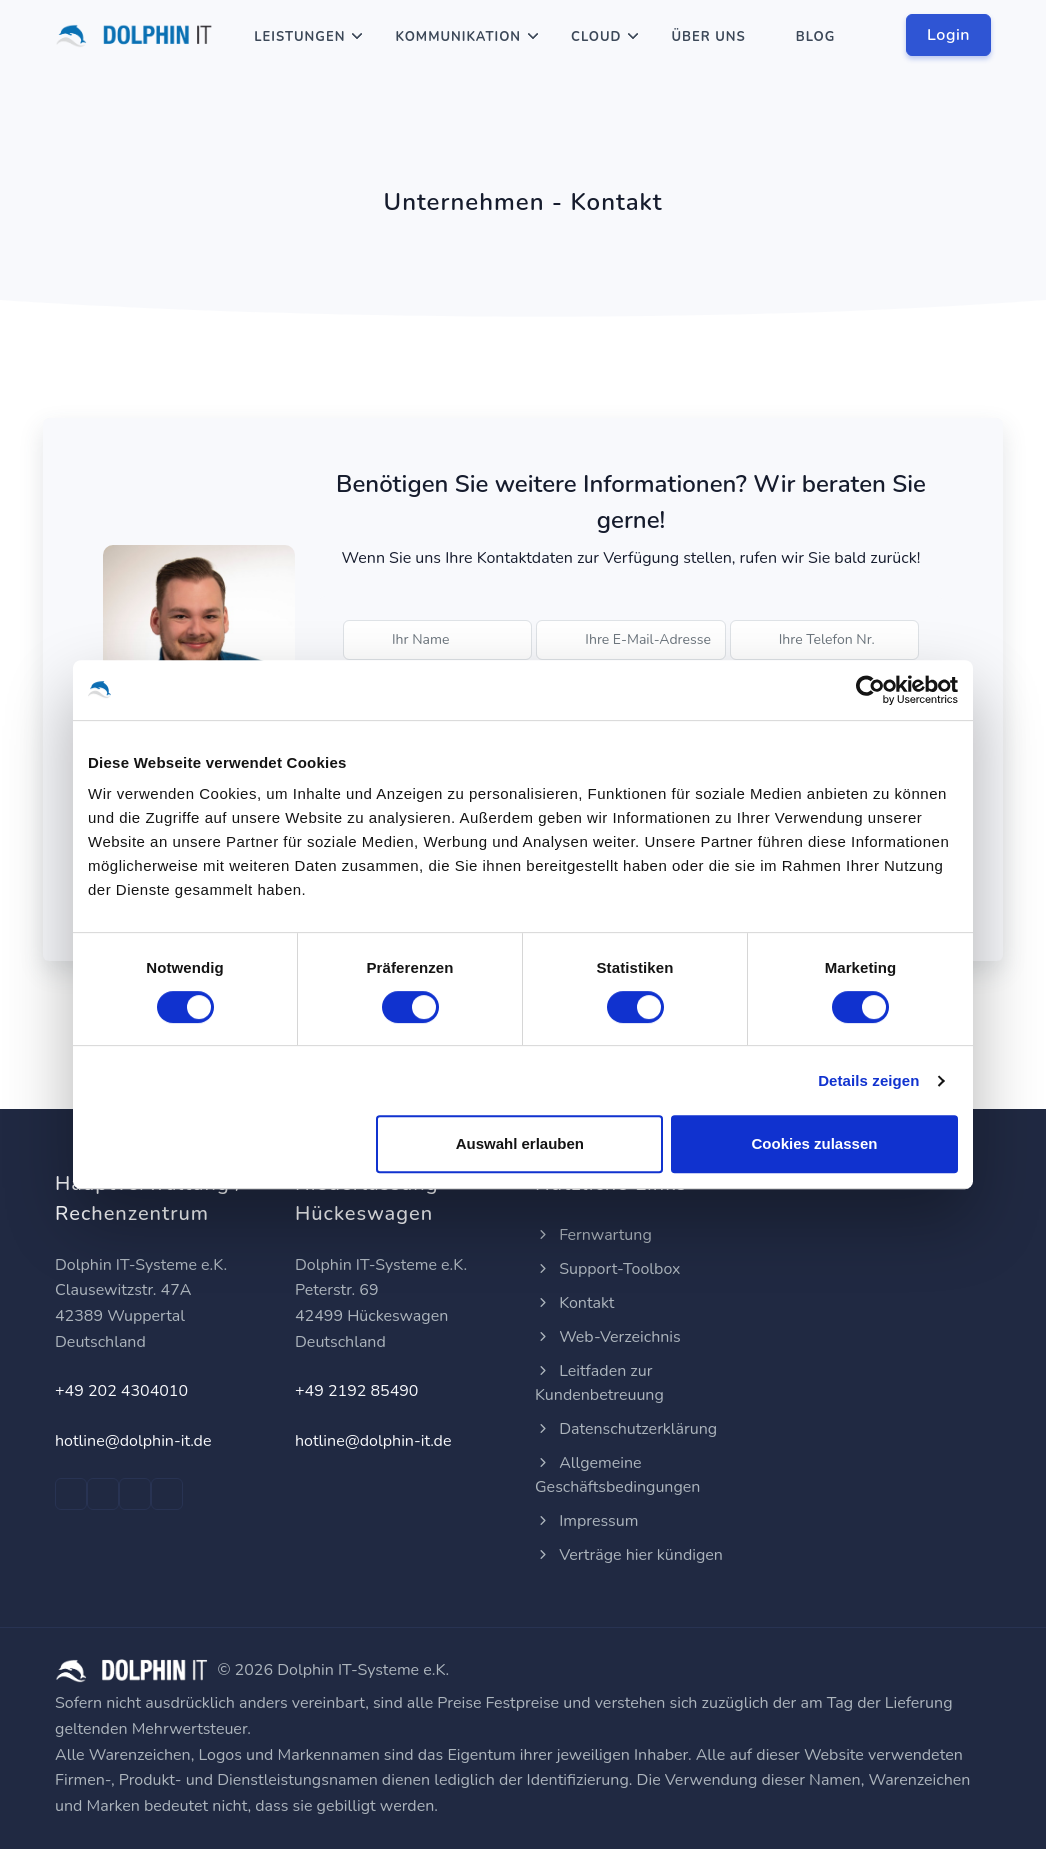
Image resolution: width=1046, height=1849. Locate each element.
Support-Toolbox (608, 1269)
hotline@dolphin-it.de (133, 1441)
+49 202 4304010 (121, 1391)
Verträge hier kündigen (629, 1555)
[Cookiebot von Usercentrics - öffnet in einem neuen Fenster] (870, 690)
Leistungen (299, 37)
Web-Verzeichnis (608, 1337)
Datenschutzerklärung (626, 1429)
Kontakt (574, 1303)
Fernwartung (593, 1235)
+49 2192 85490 (356, 1391)
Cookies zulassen (815, 1143)
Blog (816, 37)
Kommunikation (458, 37)
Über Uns (708, 37)
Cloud (596, 37)
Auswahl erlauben (520, 1143)
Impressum (586, 1521)
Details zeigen (868, 1080)
